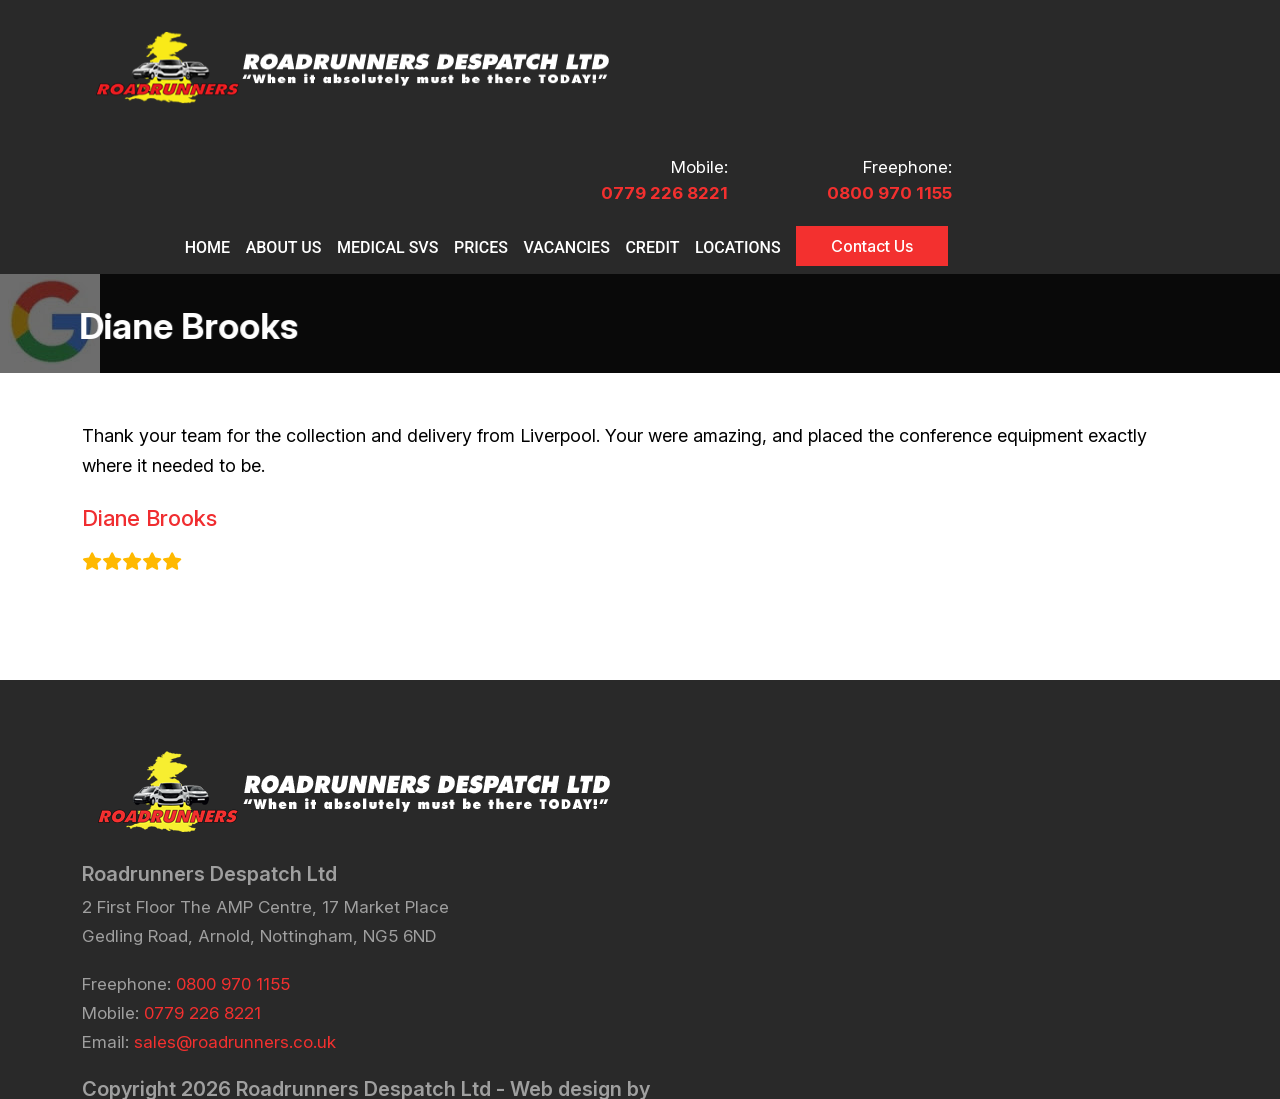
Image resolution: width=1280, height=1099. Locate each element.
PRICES (723, 112)
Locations (993, 112)
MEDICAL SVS (633, 120)
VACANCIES (813, 112)
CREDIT (903, 112)
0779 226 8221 (943, 58)
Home (479, 112)
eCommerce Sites (317, 994)
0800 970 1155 (1135, 58)
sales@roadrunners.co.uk (235, 923)
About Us (548, 120)
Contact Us (1127, 119)
